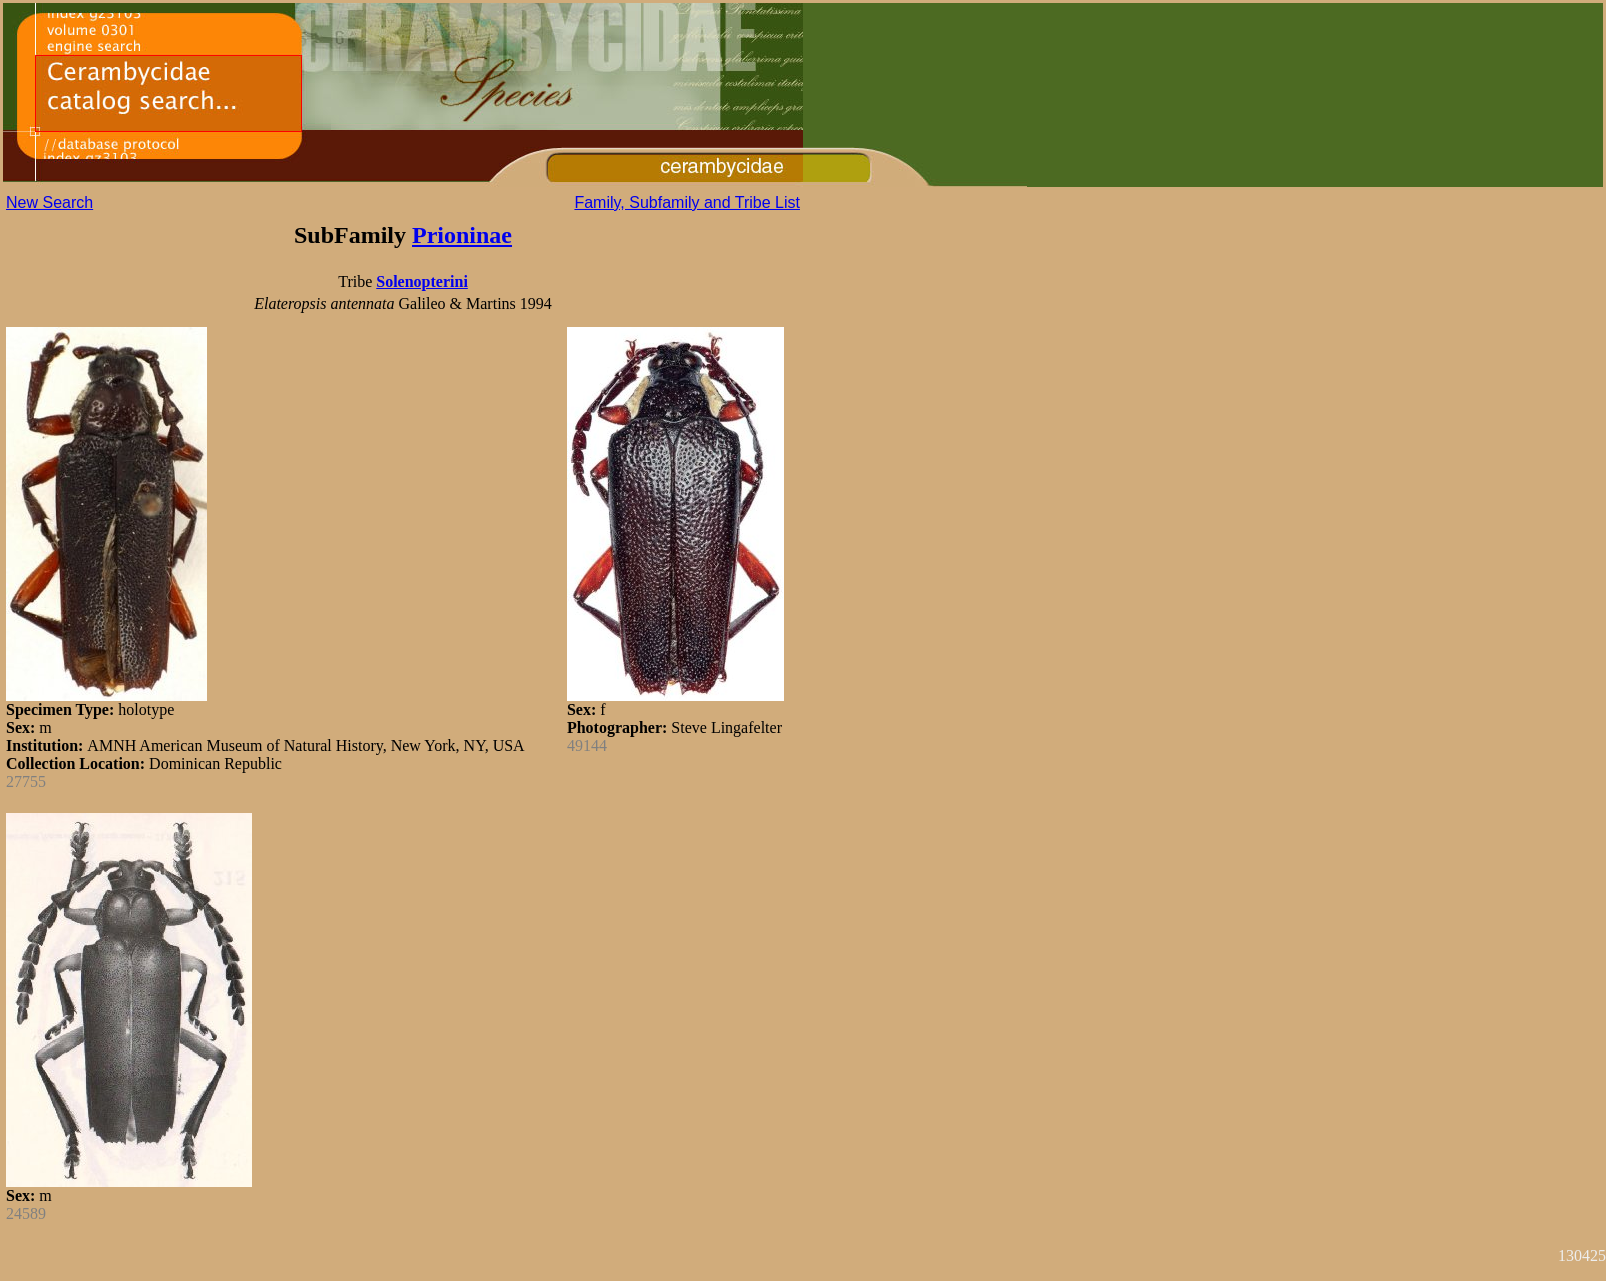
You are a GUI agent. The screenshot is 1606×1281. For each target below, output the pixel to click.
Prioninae (462, 235)
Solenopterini (422, 281)
